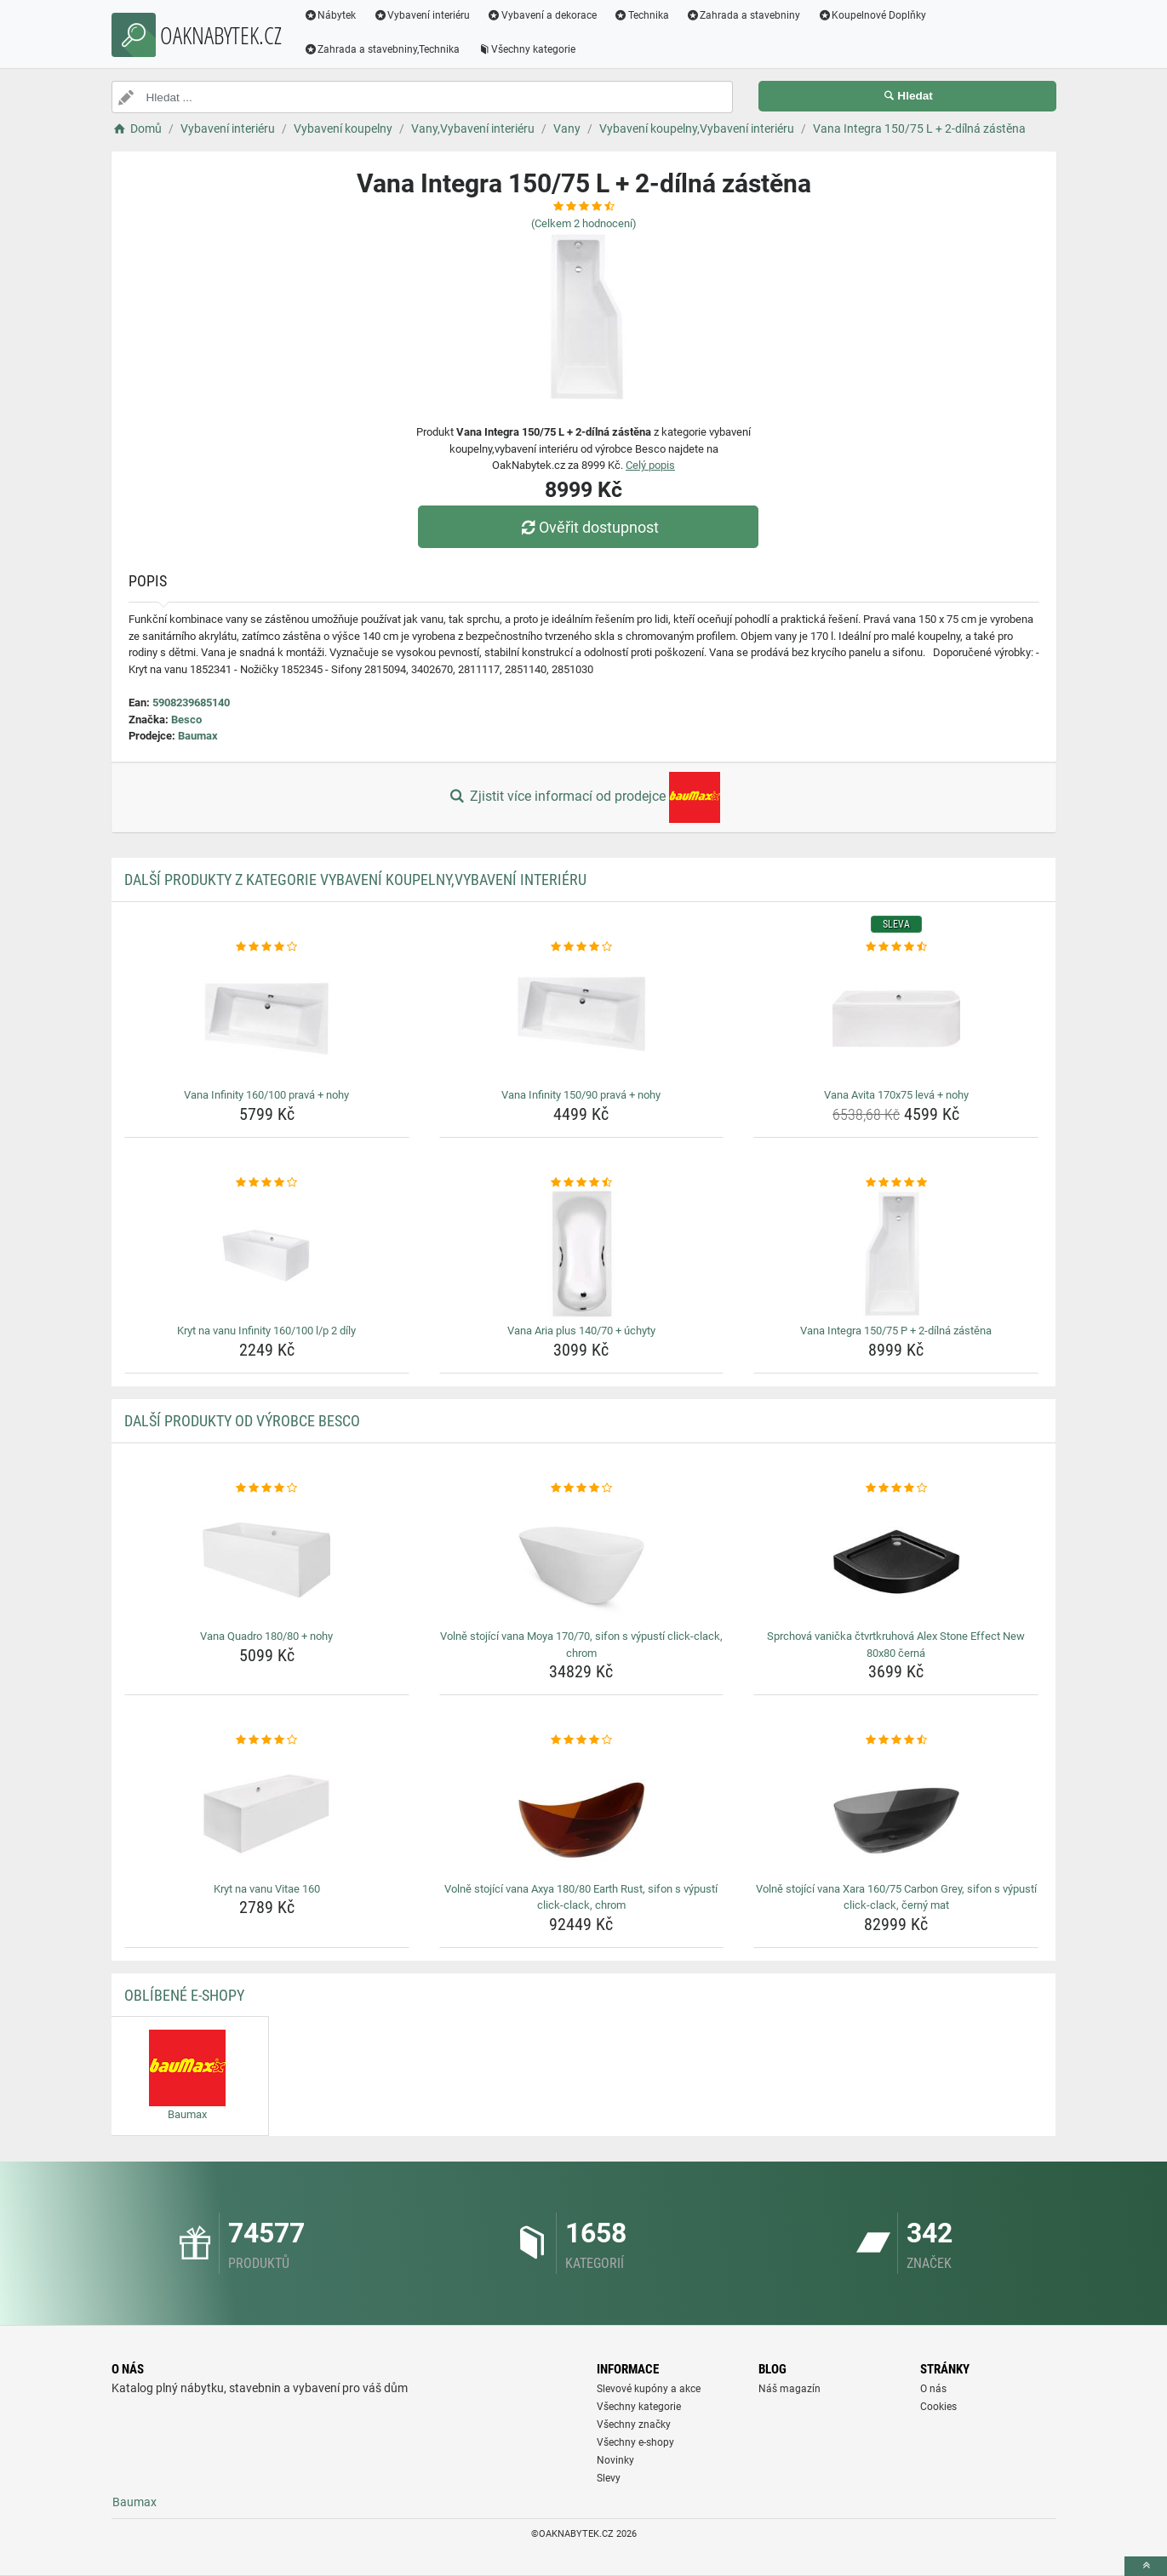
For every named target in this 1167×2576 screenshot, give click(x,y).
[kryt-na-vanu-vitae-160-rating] (267, 1740)
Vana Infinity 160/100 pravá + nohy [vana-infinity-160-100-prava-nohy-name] (266, 1094)
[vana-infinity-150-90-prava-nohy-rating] (582, 947)
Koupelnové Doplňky (871, 15)
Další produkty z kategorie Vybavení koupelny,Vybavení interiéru (355, 879)
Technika (641, 15)
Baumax (198, 735)
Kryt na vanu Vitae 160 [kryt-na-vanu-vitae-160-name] (267, 1888)
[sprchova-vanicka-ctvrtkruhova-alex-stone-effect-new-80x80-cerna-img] (896, 1560)
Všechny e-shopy (635, 2442)
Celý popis (650, 465)
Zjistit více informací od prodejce (583, 797)
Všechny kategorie (526, 49)
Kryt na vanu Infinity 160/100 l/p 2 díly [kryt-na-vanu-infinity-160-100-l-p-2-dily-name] (266, 1330)
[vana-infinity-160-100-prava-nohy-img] (267, 1018)
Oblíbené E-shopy (184, 1995)
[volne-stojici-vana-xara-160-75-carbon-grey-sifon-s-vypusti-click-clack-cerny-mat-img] (896, 1812)
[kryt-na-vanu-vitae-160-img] (267, 1812)
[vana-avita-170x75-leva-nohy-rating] (896, 947)
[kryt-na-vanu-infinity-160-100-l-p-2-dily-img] (267, 1254)
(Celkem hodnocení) (584, 223)
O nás (933, 2389)
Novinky (615, 2460)
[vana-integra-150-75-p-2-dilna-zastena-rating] (896, 1182)
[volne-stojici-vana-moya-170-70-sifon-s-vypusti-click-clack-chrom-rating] (582, 1488)
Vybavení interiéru (421, 15)
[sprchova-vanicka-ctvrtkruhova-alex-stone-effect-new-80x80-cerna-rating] (896, 1488)
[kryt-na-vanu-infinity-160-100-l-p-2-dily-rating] (267, 1182)
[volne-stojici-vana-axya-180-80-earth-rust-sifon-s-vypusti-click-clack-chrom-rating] (582, 1740)
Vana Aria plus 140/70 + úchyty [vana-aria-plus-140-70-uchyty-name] (581, 1330)
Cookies (938, 2407)
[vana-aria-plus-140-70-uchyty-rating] (582, 1182)
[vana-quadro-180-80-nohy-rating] (267, 1488)
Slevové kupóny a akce (649, 2389)
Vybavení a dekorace (542, 15)
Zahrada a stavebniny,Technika (382, 49)
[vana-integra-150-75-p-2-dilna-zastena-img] (896, 1254)
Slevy (609, 2478)
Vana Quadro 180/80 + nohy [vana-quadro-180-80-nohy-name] (266, 1636)
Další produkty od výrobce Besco (242, 1421)
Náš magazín (789, 2389)
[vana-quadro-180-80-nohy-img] (267, 1560)
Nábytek (330, 15)
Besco (186, 719)
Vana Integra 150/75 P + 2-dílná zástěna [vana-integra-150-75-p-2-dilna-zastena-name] (896, 1330)
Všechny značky (634, 2424)
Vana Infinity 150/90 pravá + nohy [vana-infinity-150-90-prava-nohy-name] (581, 1094)
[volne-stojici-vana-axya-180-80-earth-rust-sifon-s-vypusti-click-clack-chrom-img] (582, 1812)
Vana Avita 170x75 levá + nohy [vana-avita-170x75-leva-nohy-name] (896, 1094)
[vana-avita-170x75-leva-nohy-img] (896, 1018)
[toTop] (1145, 2566)
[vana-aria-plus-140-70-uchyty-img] (582, 1254)
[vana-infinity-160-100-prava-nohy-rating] (267, 947)
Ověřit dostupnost (587, 527)
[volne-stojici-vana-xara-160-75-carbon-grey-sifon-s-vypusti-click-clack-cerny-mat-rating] (896, 1740)
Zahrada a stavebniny (743, 15)
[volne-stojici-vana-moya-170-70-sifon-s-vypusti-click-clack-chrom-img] (582, 1560)
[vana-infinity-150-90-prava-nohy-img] (582, 1018)
